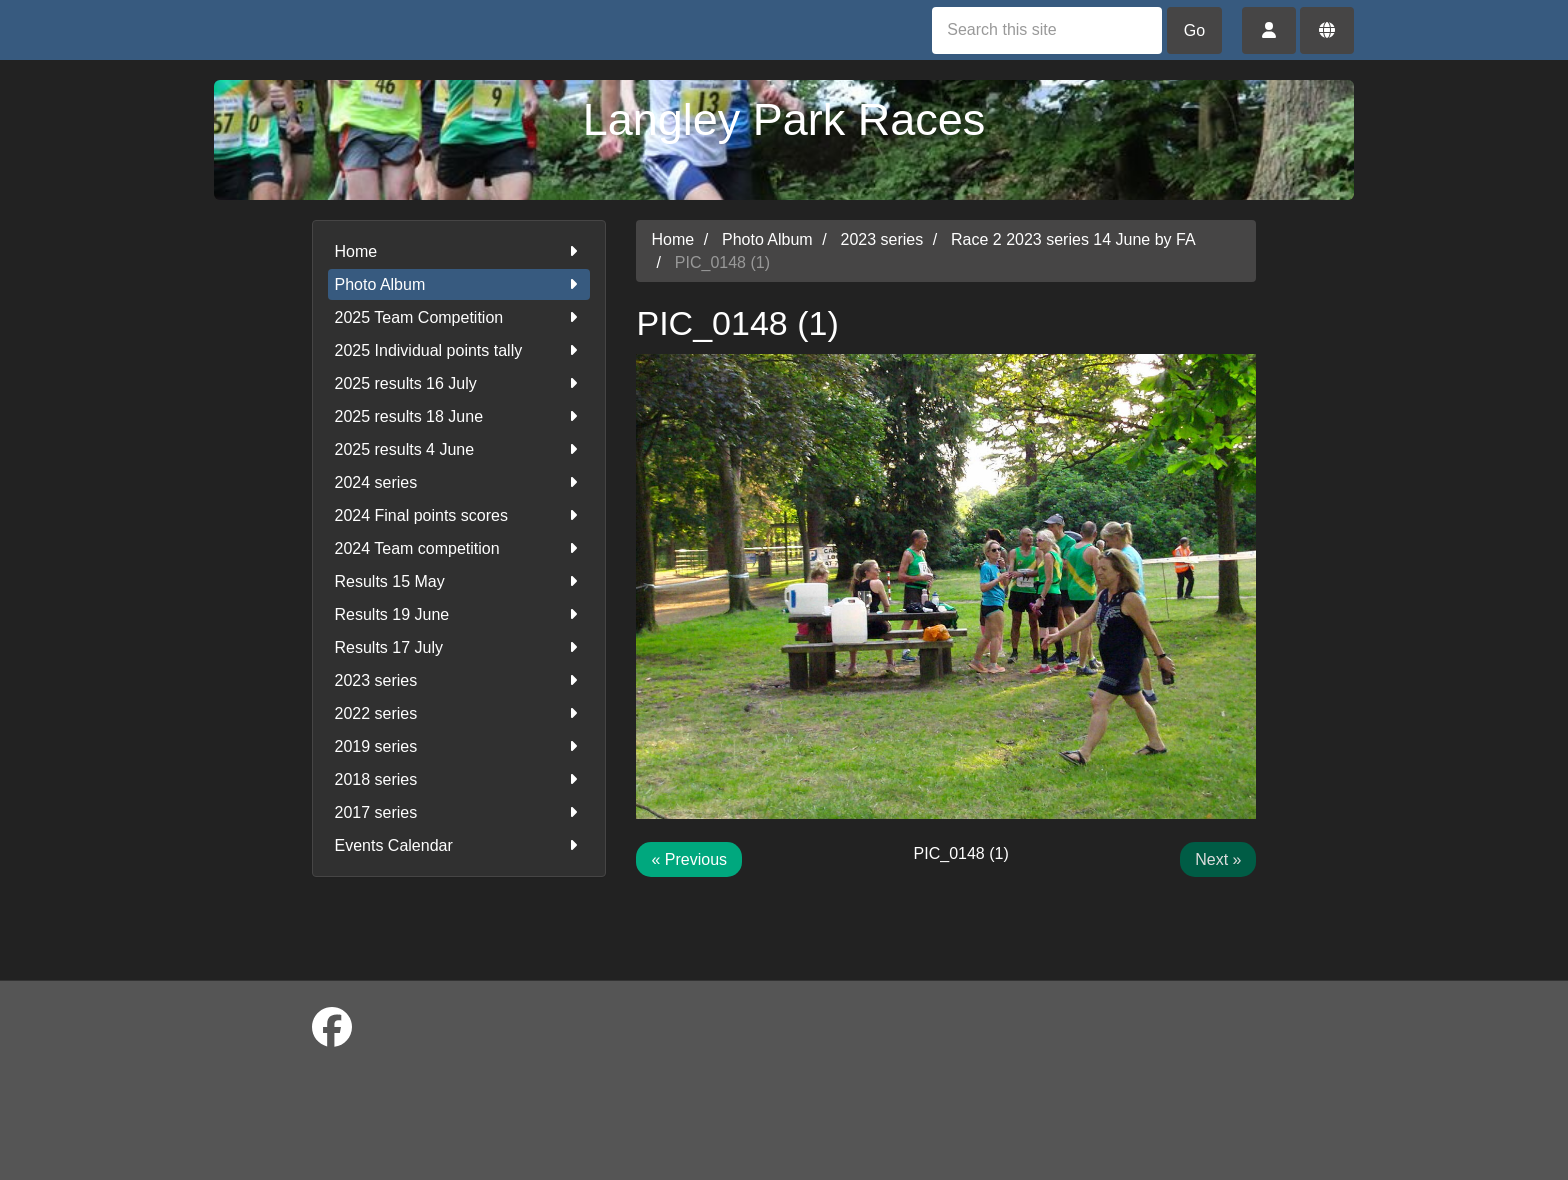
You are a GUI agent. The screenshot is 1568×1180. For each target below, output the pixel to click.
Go (1194, 30)
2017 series (459, 812)
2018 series (459, 779)
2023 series (459, 680)
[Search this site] (1047, 30)
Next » (1218, 859)
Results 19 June (459, 614)
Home (459, 251)
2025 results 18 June (459, 416)
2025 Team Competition (459, 317)
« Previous (689, 859)
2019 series (459, 746)
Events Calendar (459, 845)
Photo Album (459, 284)
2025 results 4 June (459, 449)
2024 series (459, 482)
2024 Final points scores (459, 515)
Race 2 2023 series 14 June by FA (1073, 239)
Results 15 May (459, 581)
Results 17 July (459, 647)
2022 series (459, 713)
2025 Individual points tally (459, 350)
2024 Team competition (459, 548)
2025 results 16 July (459, 383)
